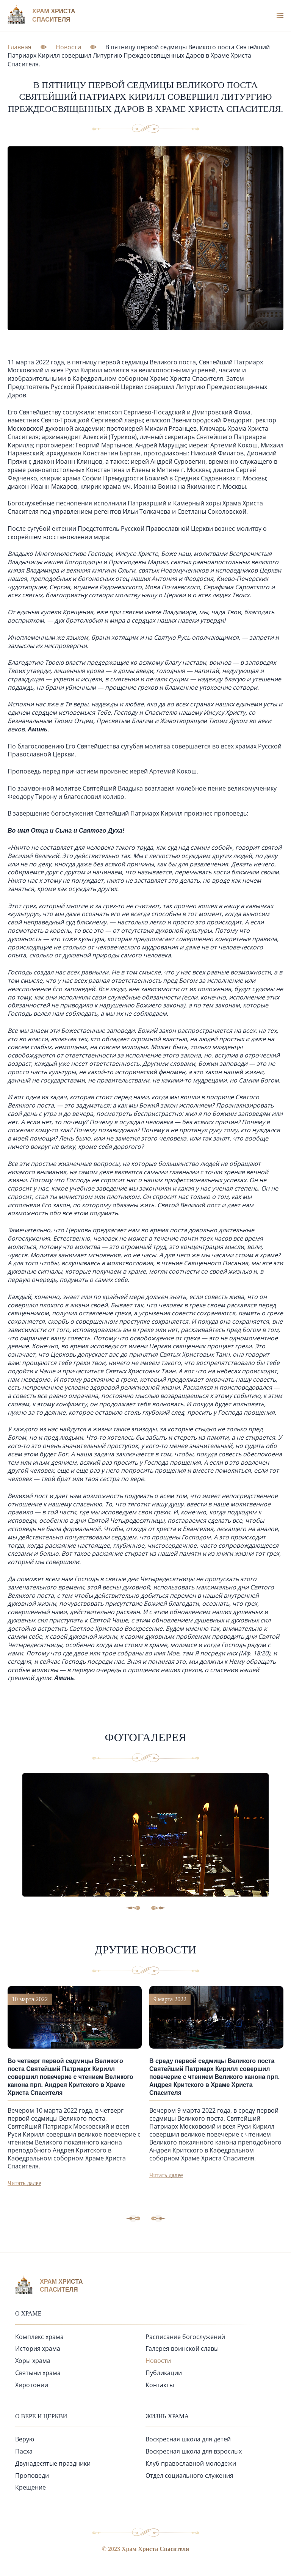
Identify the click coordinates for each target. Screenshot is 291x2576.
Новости (158, 2360)
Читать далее (24, 2183)
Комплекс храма (39, 2337)
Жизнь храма (167, 2416)
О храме (28, 2313)
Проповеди (32, 2475)
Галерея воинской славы (182, 2348)
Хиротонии (31, 2385)
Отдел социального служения (189, 2475)
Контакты (160, 2385)
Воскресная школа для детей (188, 2439)
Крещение (30, 2487)
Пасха (24, 2451)
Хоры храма (32, 2360)
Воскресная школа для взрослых (194, 2451)
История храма (37, 2348)
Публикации (164, 2373)
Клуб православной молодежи (191, 2463)
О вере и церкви (41, 2416)
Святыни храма (38, 2373)
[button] (158, 2218)
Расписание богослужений (185, 2337)
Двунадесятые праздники (53, 2463)
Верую (24, 2439)
